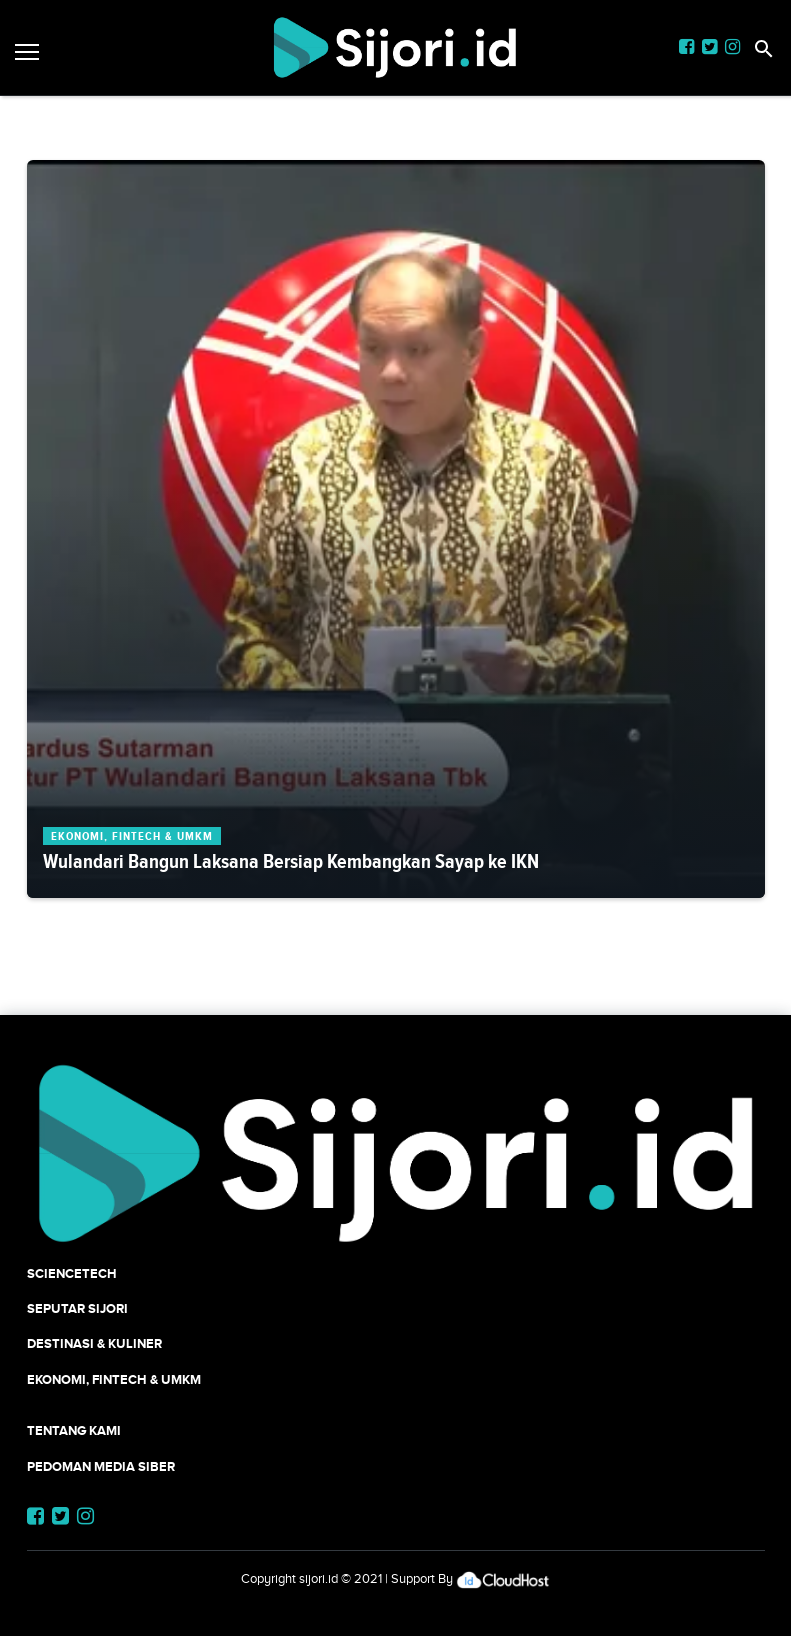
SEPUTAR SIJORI (77, 1308)
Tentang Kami (74, 1430)
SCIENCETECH (72, 1273)
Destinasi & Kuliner (94, 1343)
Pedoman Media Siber (101, 1466)
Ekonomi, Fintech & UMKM (114, 1379)
